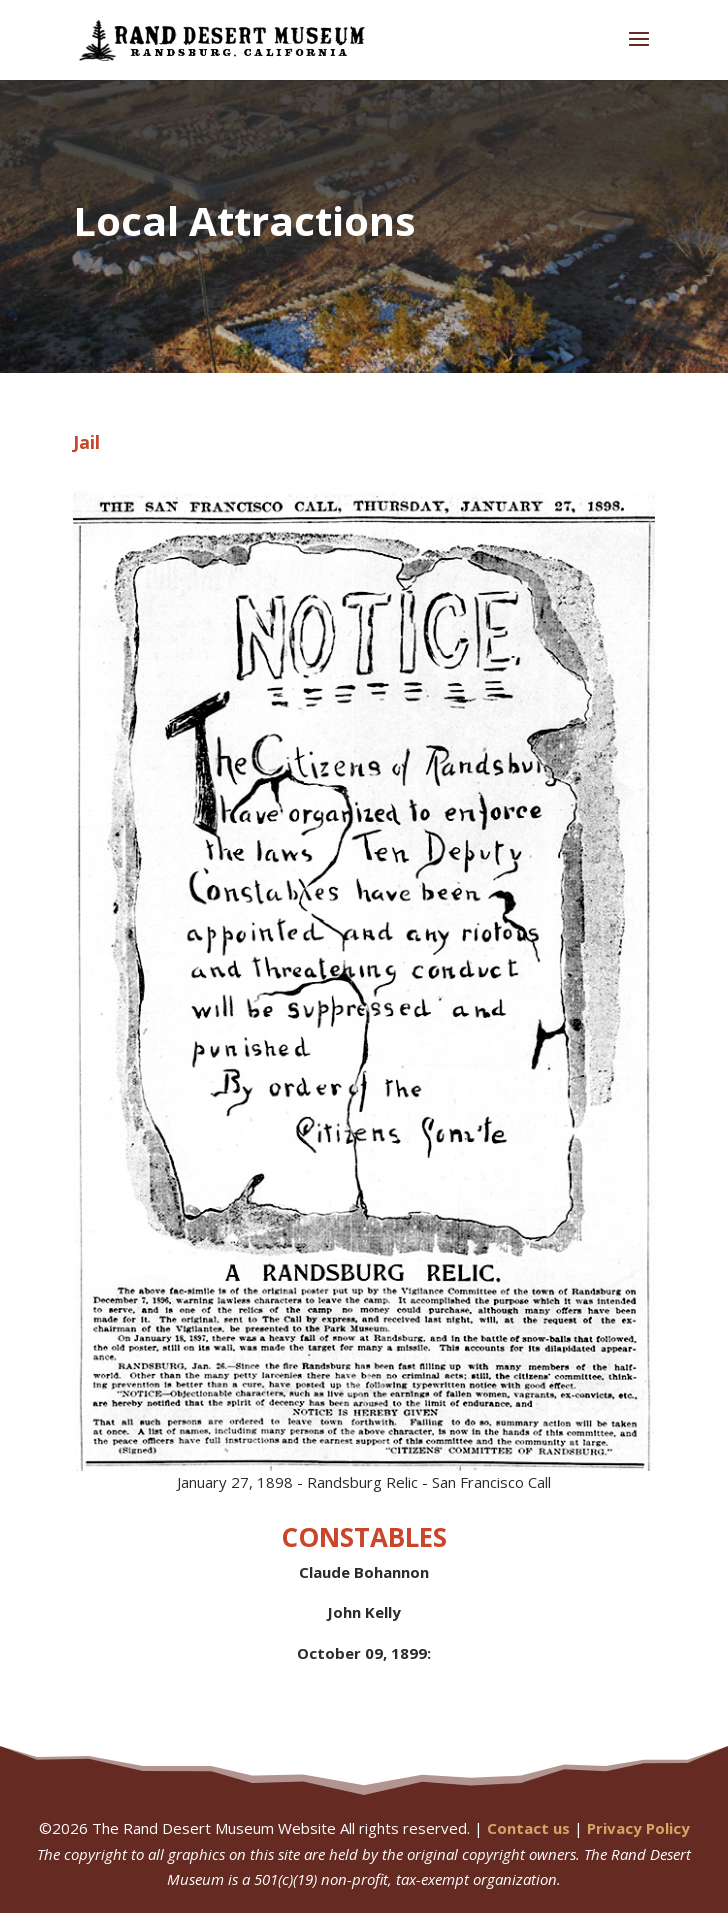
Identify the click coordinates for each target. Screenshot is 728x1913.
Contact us (528, 1828)
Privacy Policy (638, 1828)
